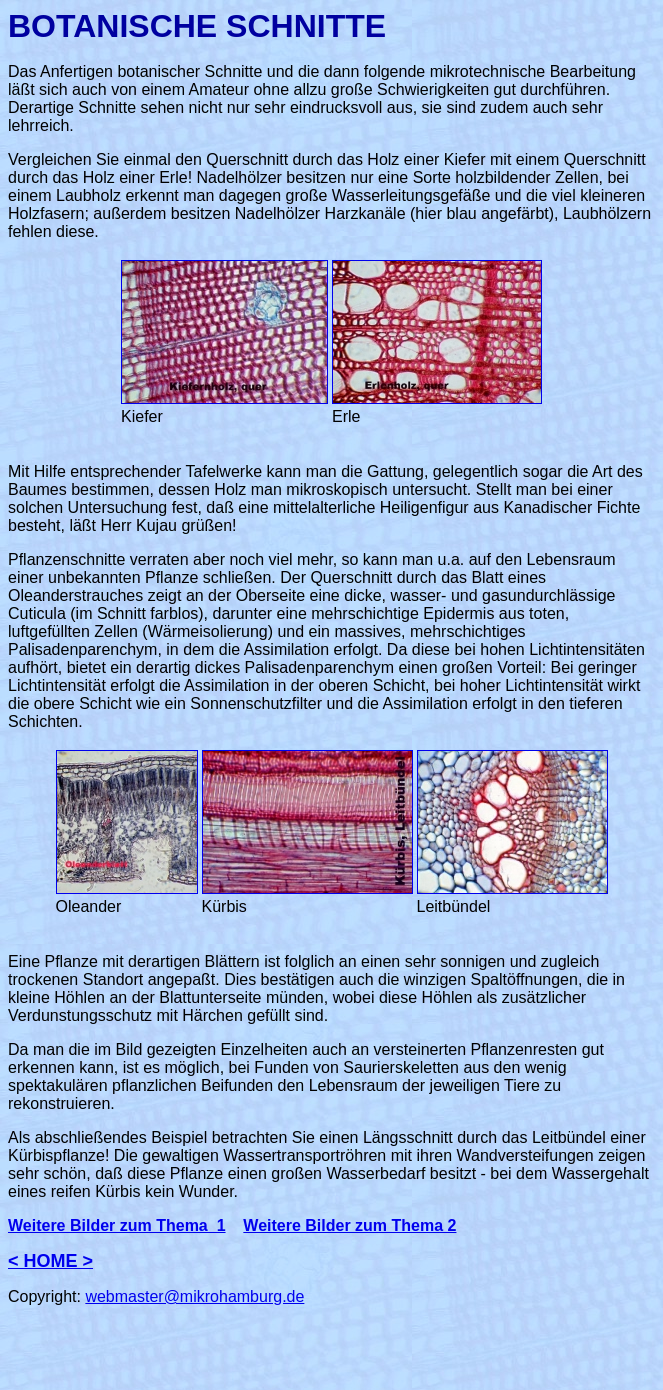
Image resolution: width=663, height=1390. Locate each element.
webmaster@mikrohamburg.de (194, 1296)
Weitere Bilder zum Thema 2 (349, 1225)
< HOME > (50, 1261)
